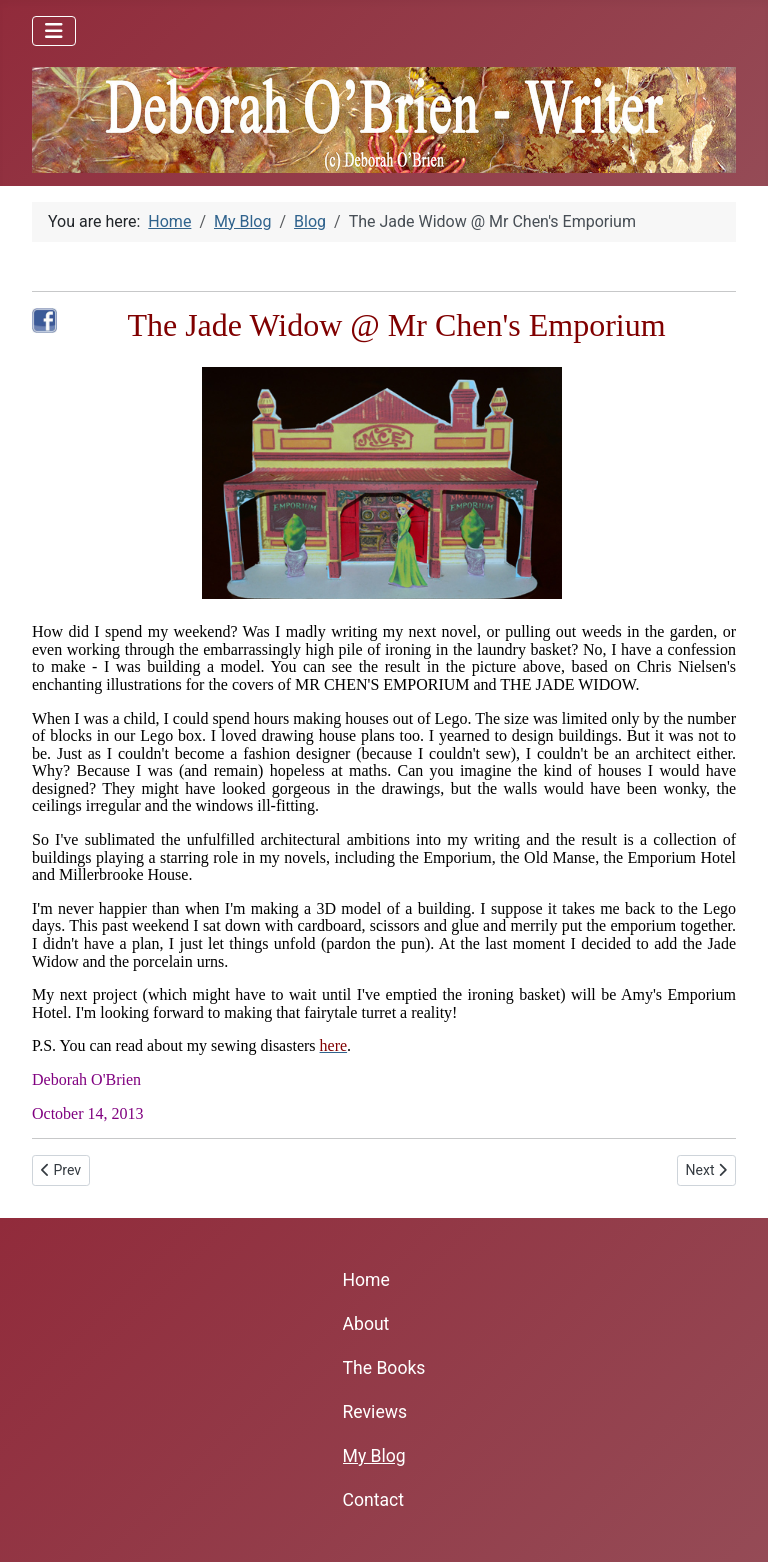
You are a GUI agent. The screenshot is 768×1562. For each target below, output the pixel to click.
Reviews (375, 1412)
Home (366, 1280)
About (366, 1324)
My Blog (374, 1456)
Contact (374, 1500)
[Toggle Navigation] (54, 31)
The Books (384, 1368)
